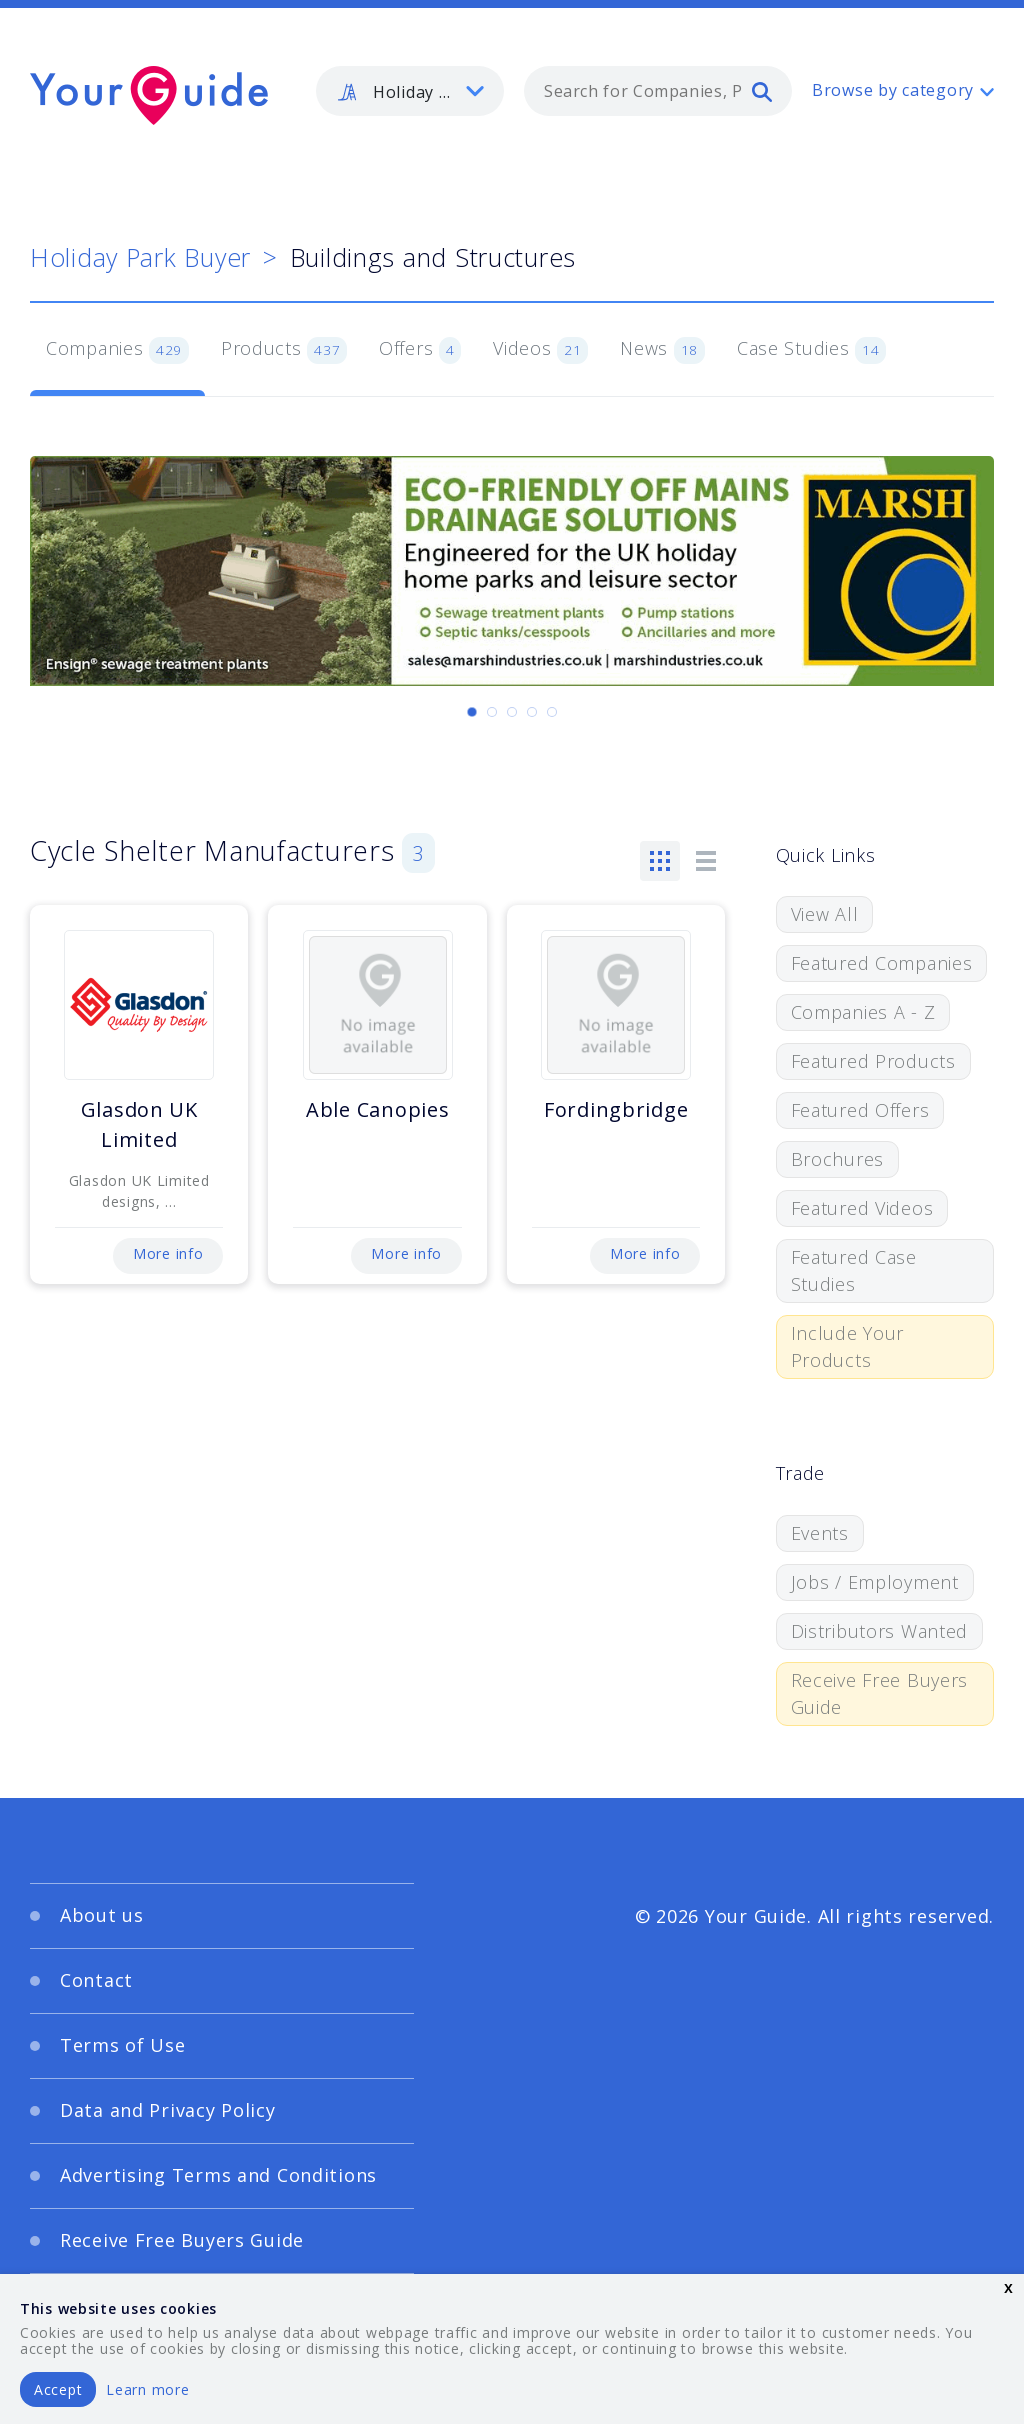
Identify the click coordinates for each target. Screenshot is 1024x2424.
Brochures (837, 1159)
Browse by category (893, 90)
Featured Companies (882, 963)
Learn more (147, 2389)
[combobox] (658, 91)
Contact (96, 1980)
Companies (117, 350)
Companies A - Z (863, 1012)
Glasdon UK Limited (139, 1124)
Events (820, 1533)
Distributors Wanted (880, 1631)
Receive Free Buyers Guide (880, 1693)
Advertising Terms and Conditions (218, 2175)
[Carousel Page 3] (512, 712)
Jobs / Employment (875, 1582)
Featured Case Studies (854, 1270)
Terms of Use (123, 2045)
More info (168, 1253)
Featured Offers (860, 1110)
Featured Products (873, 1061)
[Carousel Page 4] (532, 712)
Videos (540, 350)
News (662, 350)
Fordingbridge (616, 1109)
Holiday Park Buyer (140, 257)
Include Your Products (848, 1346)
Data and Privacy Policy (168, 2110)
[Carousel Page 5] (552, 712)
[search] (762, 91)
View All (825, 914)
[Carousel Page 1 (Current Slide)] (472, 712)
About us (102, 1915)
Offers (420, 350)
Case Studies (811, 350)
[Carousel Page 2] (492, 712)
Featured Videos (862, 1208)
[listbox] (410, 91)
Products (284, 350)
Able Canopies (377, 1109)
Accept (58, 2389)
